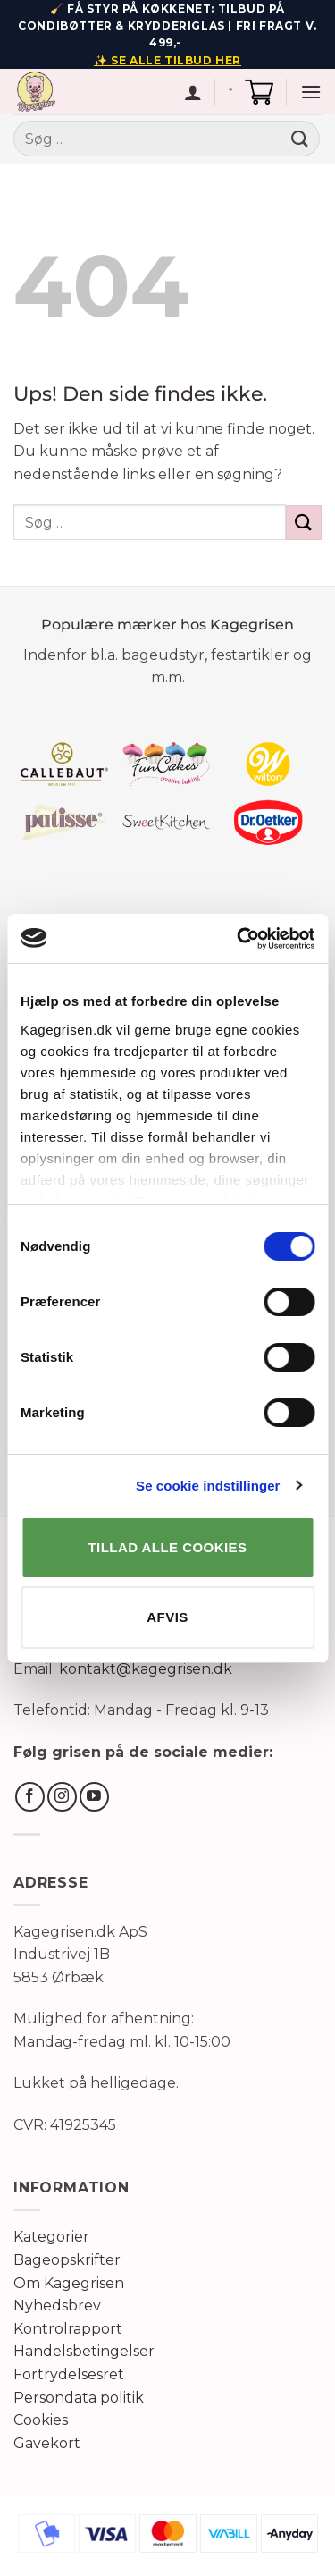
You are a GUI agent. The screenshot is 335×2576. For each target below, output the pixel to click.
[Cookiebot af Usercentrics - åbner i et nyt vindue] (238, 938)
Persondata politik (78, 2397)
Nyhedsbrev (57, 2305)
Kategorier (51, 2236)
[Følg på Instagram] (62, 1797)
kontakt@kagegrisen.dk (145, 1668)
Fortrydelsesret (68, 2374)
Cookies (40, 2419)
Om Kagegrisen (68, 2283)
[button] (259, 92)
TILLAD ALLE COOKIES (167, 1547)
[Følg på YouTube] (94, 1797)
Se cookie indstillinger (208, 1485)
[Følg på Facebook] (30, 1797)
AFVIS (167, 1617)
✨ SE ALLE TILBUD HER (167, 60)
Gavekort (46, 2443)
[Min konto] (193, 92)
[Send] (300, 139)
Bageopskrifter (67, 2259)
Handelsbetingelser (84, 2351)
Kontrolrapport (67, 2328)
